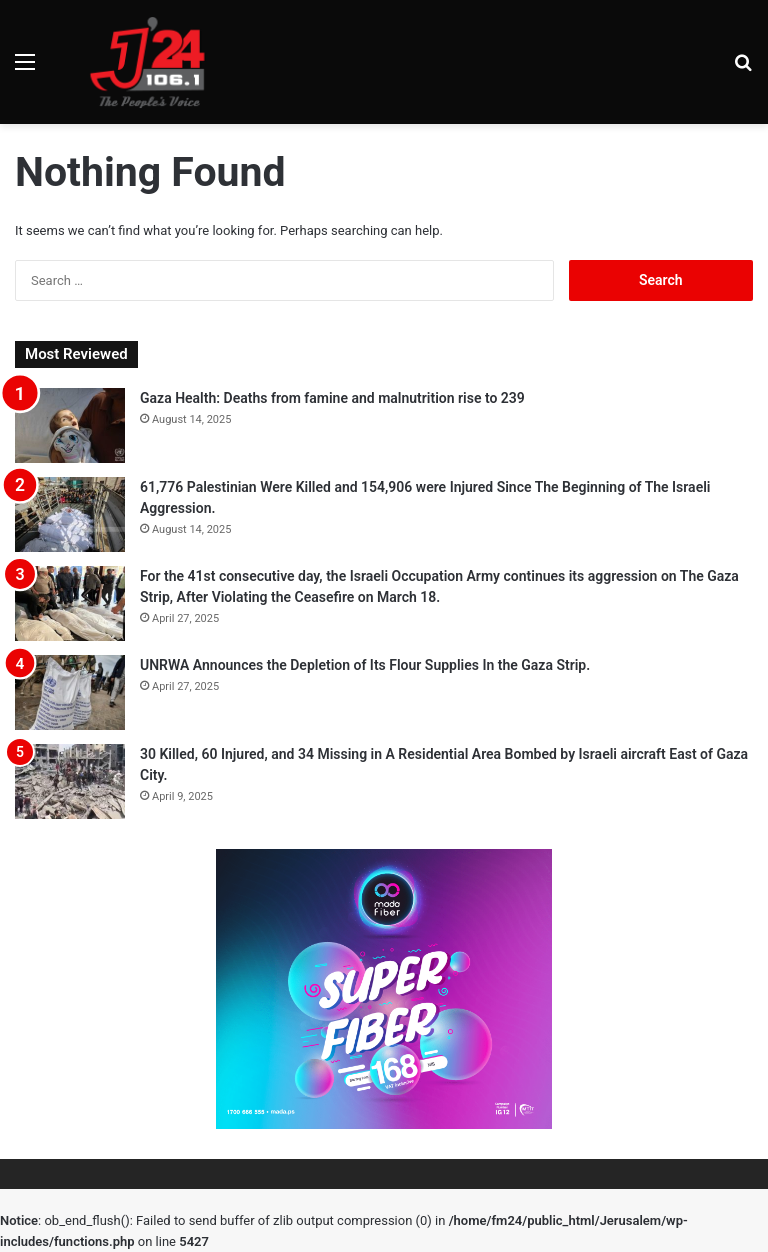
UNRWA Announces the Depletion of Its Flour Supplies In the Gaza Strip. (365, 665)
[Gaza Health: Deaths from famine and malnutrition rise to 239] (70, 425)
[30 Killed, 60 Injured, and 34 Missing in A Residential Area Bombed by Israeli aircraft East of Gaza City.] (70, 781)
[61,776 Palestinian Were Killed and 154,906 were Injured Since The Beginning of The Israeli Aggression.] (70, 514)
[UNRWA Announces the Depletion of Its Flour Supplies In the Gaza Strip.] (70, 692)
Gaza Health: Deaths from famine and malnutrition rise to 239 (332, 398)
